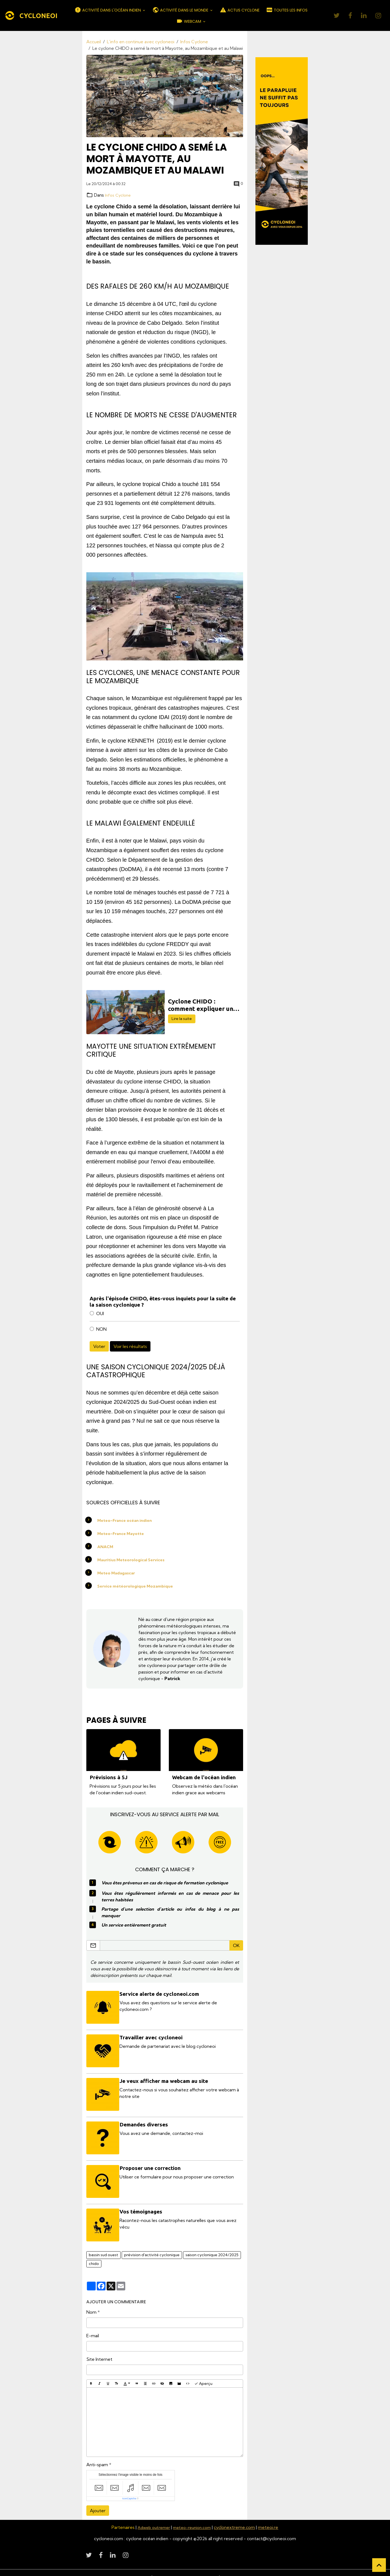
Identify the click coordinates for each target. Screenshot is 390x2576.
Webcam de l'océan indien (204, 1777)
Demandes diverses (145, 2121)
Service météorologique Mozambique (137, 1585)
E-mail (92, 2327)
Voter (99, 1346)
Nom (91, 2303)
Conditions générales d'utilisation (184, 2568)
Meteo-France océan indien (127, 1520)
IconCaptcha (129, 2490)
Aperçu (203, 2374)
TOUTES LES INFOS (287, 10)
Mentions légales (129, 2568)
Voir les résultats (130, 1346)
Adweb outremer (152, 2519)
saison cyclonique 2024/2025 (212, 2246)
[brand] (31, 15)
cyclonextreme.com (238, 2519)
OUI (100, 1313)
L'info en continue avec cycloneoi (140, 41)
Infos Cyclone (194, 41)
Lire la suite (182, 1018)
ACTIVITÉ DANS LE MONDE (180, 10)
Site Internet (99, 2350)
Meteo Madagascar (117, 1572)
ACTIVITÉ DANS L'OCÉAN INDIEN (108, 10)
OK (236, 1947)
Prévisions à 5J (108, 1777)
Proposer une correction (152, 2163)
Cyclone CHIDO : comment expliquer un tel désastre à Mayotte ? (204, 1004)
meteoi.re (272, 2519)
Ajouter (98, 2502)
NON (101, 1329)
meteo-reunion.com (194, 2519)
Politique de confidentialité (250, 2568)
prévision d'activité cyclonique (152, 2246)
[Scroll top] (379, 2565)
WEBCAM (189, 21)
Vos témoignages (142, 2205)
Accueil (93, 41)
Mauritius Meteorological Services (134, 1559)
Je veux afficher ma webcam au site (165, 2079)
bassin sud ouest (103, 2246)
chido (94, 2254)
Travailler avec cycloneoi (152, 2037)
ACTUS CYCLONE (240, 10)
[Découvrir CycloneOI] (281, 151)
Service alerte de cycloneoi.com (161, 1995)
